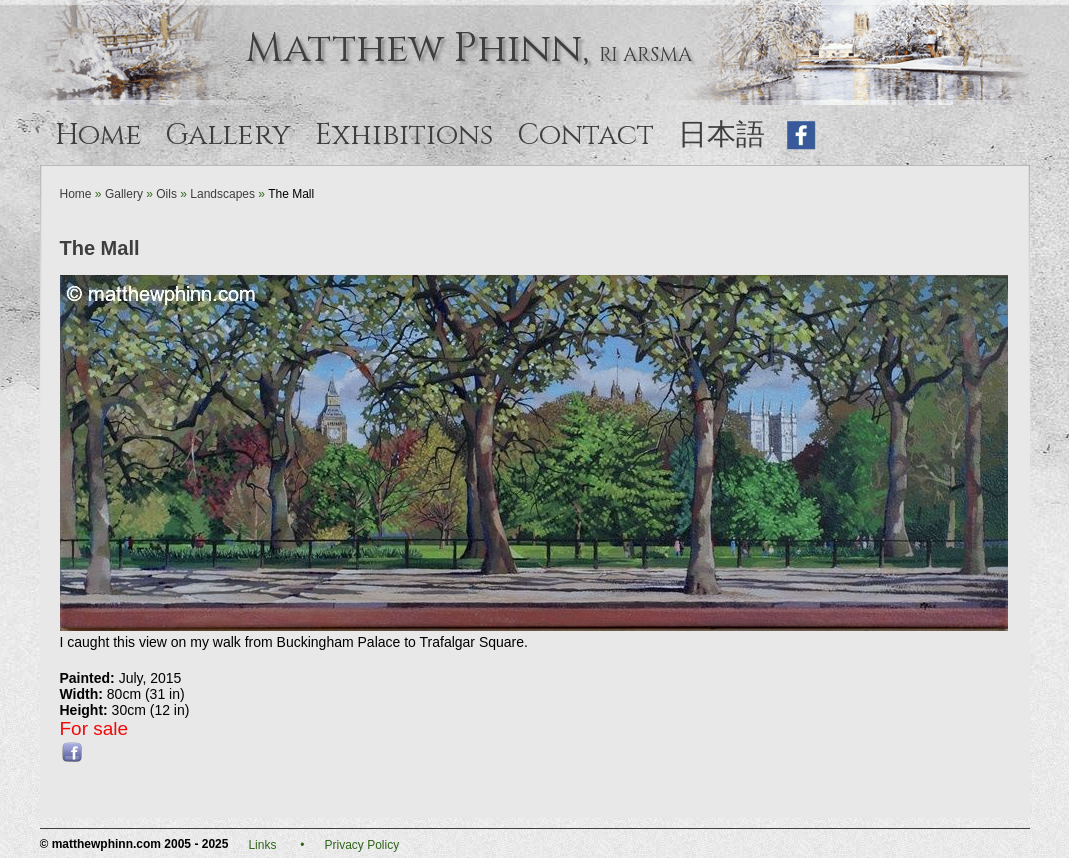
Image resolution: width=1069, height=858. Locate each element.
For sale (94, 728)
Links (262, 845)
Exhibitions (404, 135)
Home (98, 135)
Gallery (228, 135)
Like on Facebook (802, 136)
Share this (72, 752)
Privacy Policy (362, 845)
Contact (585, 135)
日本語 (725, 135)
